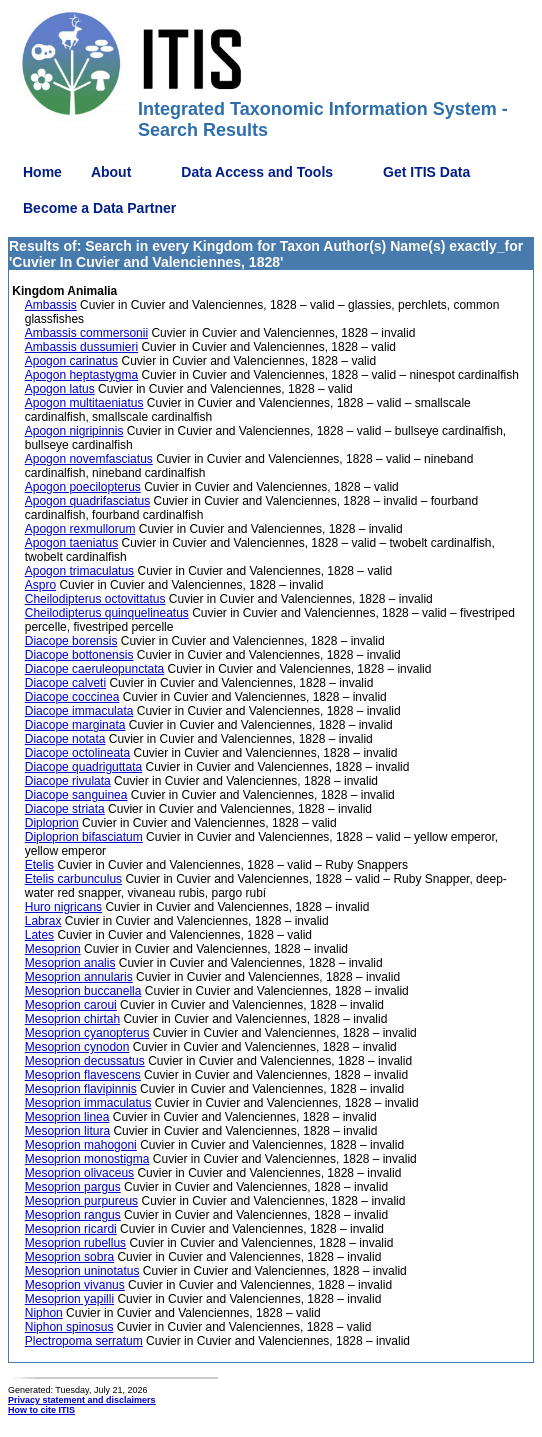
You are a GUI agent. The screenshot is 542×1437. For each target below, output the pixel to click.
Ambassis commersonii (86, 333)
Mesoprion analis (70, 963)
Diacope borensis (71, 641)
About (111, 172)
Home (42, 172)
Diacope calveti (65, 683)
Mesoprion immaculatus (88, 1103)
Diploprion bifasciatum (84, 837)
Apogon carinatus (71, 361)
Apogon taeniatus (71, 543)
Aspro (40, 585)
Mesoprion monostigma (87, 1159)
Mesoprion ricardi (71, 1229)
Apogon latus (60, 389)
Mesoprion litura (67, 1131)
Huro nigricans (63, 907)
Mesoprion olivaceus (79, 1173)
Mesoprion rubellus (75, 1243)
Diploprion (52, 823)
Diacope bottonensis (79, 655)
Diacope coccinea (72, 697)
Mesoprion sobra (69, 1257)
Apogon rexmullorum (80, 529)
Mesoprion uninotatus (82, 1271)
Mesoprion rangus (73, 1215)
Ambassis (51, 305)
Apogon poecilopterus (83, 487)
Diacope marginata (75, 725)
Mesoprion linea (67, 1117)
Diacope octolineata (77, 753)
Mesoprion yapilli (69, 1299)
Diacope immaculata (79, 711)
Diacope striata (65, 809)
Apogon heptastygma (81, 375)
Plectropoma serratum (84, 1341)
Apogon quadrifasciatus (87, 501)
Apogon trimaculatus (79, 571)
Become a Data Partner (99, 208)
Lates (39, 935)
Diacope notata (65, 739)
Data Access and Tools (257, 172)
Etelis (39, 865)
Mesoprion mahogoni (81, 1145)
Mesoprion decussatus (85, 1061)
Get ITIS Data (426, 172)
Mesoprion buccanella (83, 991)
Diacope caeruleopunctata (94, 669)
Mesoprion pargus (73, 1187)
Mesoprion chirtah (72, 1019)
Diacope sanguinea (76, 795)
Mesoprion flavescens (83, 1075)
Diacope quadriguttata (83, 767)
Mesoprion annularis (79, 977)
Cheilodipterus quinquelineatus (107, 613)
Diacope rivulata (68, 781)
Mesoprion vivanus (75, 1285)
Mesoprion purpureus (81, 1201)
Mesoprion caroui (71, 1005)
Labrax (43, 921)
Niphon (44, 1313)
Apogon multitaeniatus (84, 403)
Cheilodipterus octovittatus (95, 599)
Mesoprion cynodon (77, 1047)
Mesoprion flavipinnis (81, 1089)
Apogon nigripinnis (74, 431)
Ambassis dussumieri (81, 347)
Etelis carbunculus (73, 879)
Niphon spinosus (69, 1327)
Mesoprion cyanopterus (87, 1033)
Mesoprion (53, 949)
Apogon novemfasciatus (89, 459)
